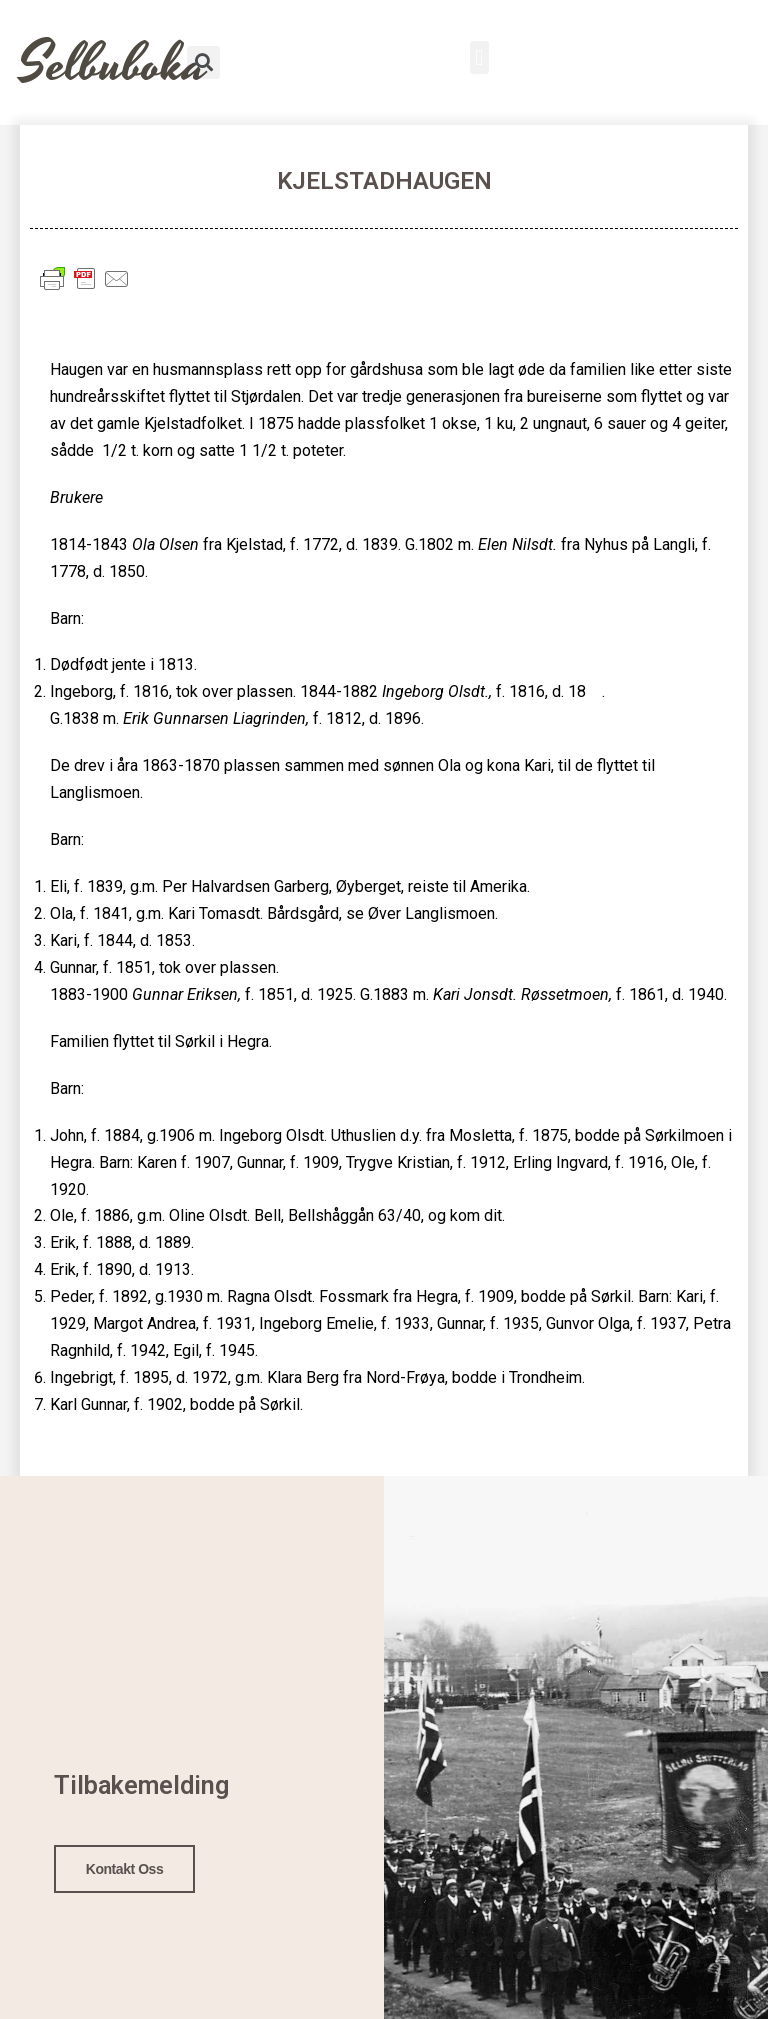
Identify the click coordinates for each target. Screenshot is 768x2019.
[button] (479, 57)
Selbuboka (113, 64)
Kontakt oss (125, 1865)
